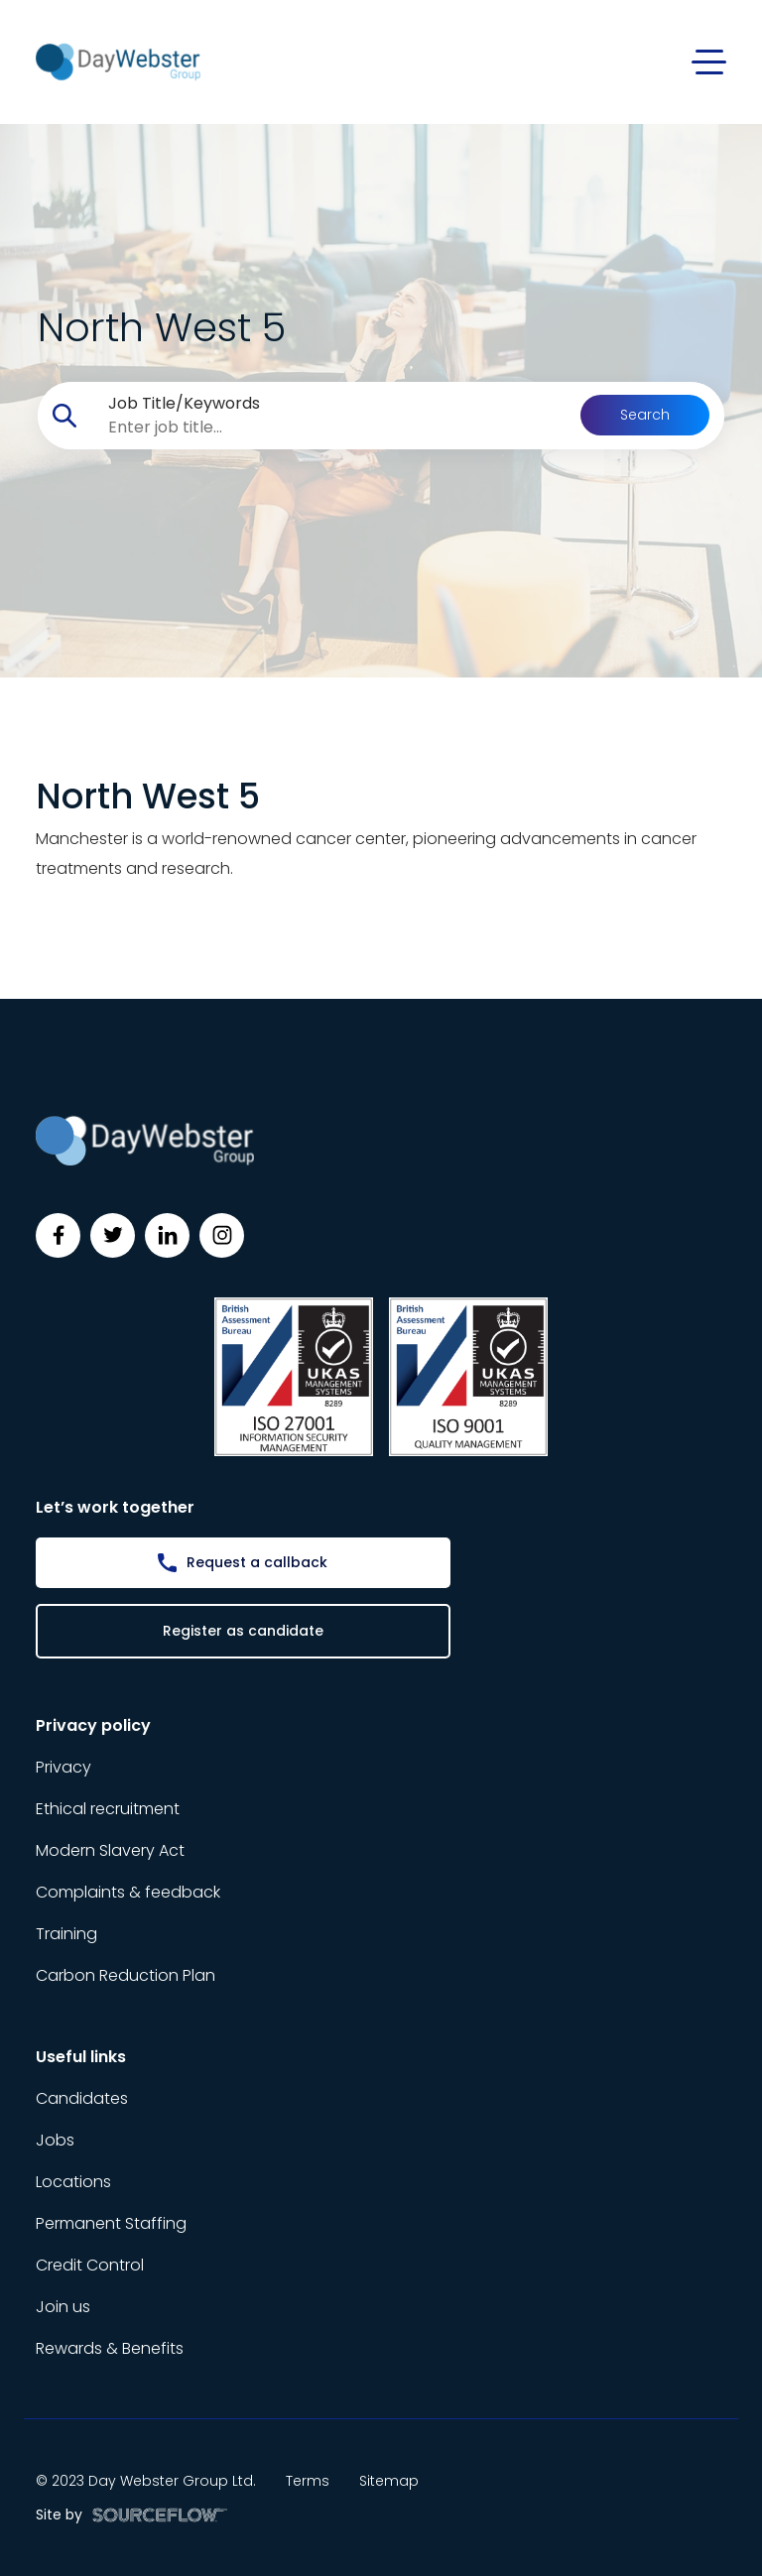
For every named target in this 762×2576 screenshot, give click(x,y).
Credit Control (90, 2265)
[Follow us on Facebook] (58, 1235)
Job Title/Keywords (184, 403)
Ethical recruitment (108, 1808)
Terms (307, 2481)
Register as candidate (243, 1631)
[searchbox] (337, 427)
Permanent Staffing (111, 2223)
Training (66, 1933)
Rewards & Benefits (110, 2348)
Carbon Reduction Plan (125, 1975)
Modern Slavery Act (110, 1850)
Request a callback (257, 1562)
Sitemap (389, 2481)
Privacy (63, 1767)
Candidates (82, 2098)
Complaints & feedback (128, 1892)
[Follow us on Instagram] (221, 1235)
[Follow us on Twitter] (112, 1235)
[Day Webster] (118, 61)
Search (645, 415)
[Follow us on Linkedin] (167, 1235)
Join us (63, 2306)
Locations (73, 2181)
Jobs (55, 2140)
